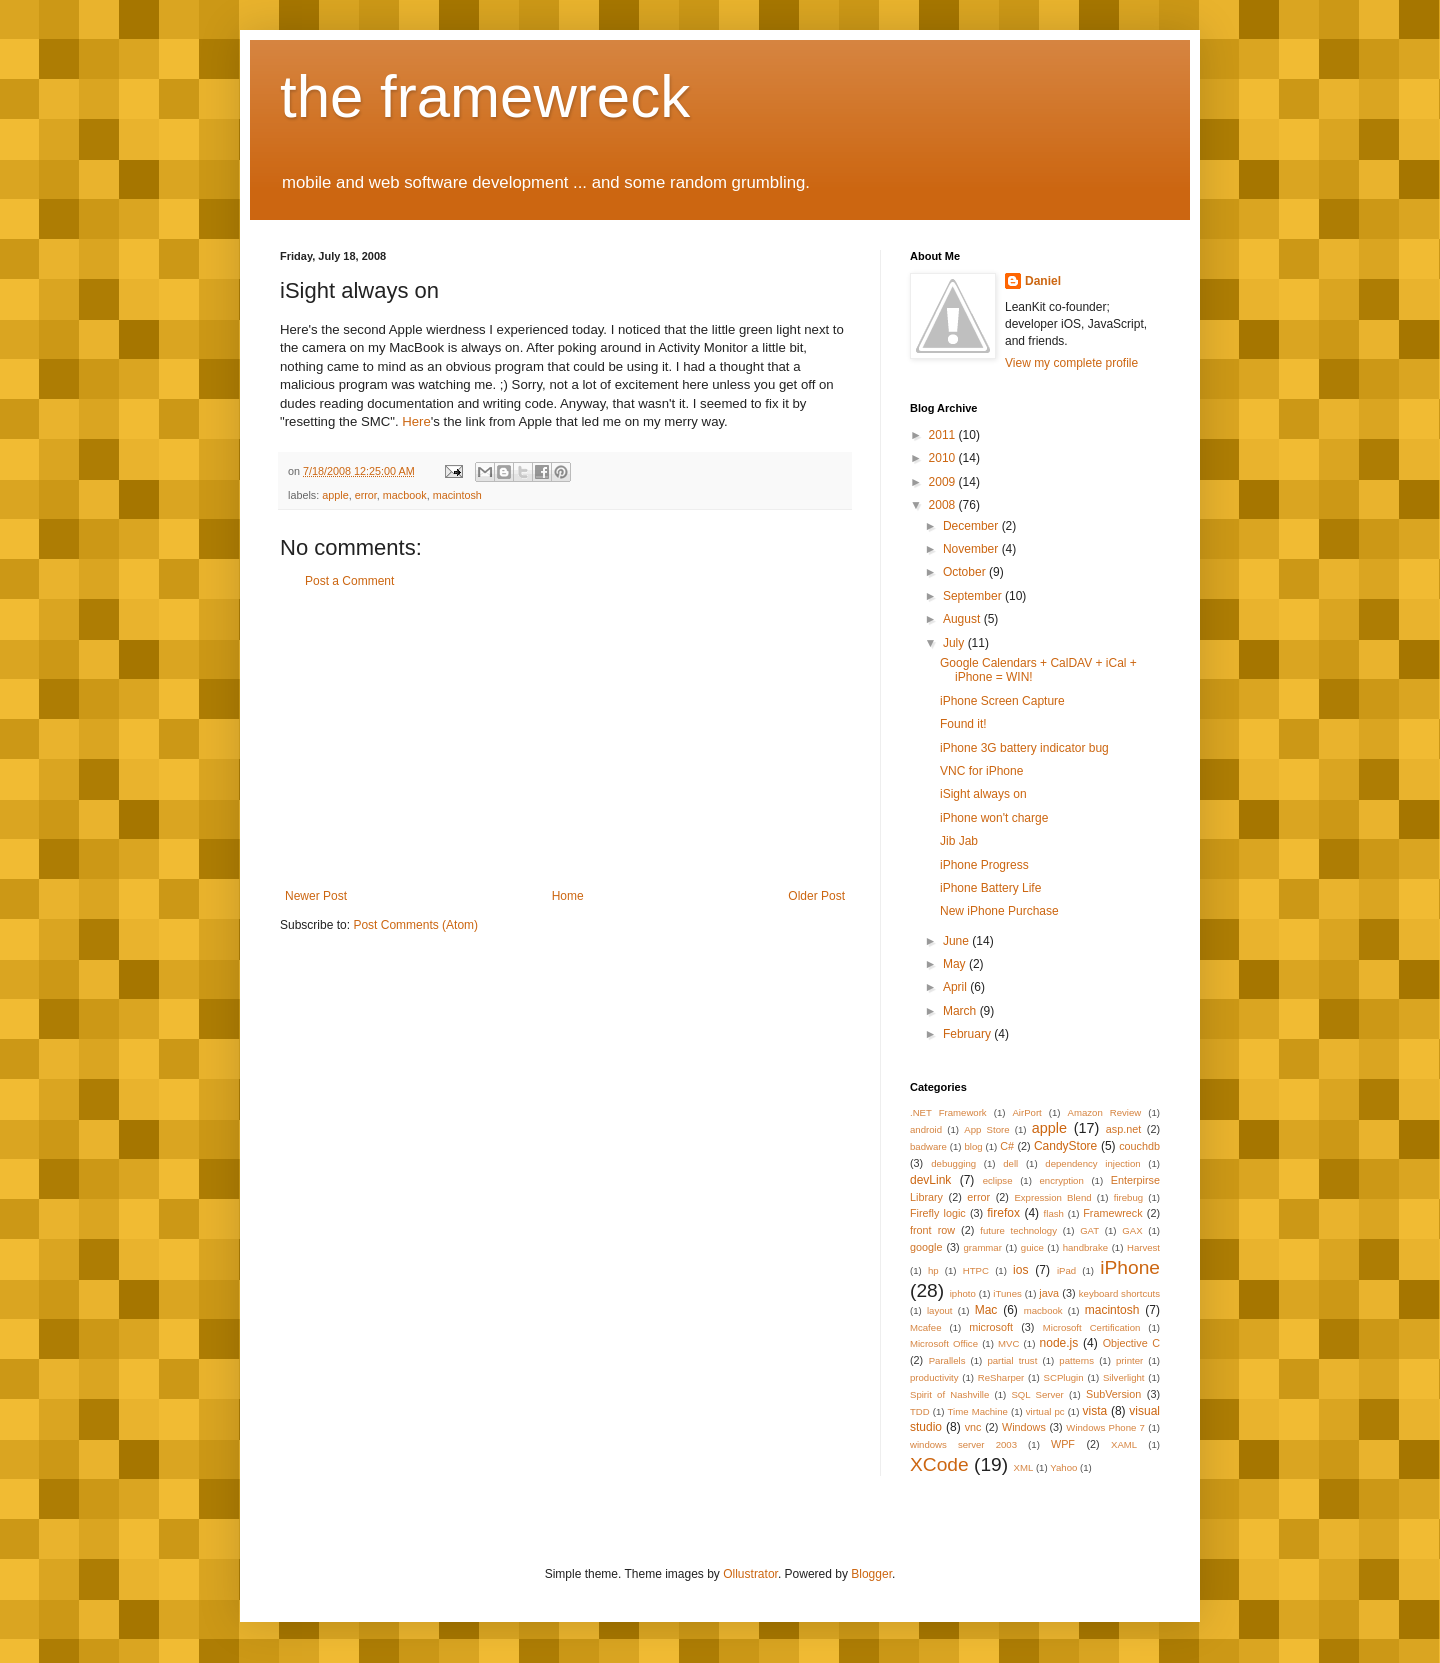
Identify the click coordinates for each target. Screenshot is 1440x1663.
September (974, 596)
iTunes (1007, 1293)
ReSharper (1001, 1377)
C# (1007, 1146)
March (961, 1011)
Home (568, 896)
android (926, 1129)
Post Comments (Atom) (415, 925)
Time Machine (978, 1411)
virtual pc (1045, 1411)
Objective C (1131, 1343)
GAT (1089, 1230)
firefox (1003, 1213)
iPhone (1130, 1267)
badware (928, 1146)
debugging (953, 1163)
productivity (934, 1377)
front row (932, 1230)
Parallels (947, 1360)
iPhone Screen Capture (1002, 701)
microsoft (991, 1327)
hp (933, 1270)
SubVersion (1113, 1394)
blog (973, 1146)
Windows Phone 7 (1105, 1427)
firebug (1128, 1197)
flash (1054, 1213)
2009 (944, 482)
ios (1020, 1270)
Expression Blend (1052, 1197)
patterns (1076, 1360)
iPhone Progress (984, 865)
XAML (1124, 1444)
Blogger (871, 1574)
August (963, 619)
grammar (983, 1247)
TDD (920, 1411)
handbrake (1085, 1247)
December (972, 526)
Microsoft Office (944, 1343)
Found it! (963, 724)
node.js (1059, 1343)
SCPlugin (1064, 1377)
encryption (1062, 1180)
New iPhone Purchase (999, 911)
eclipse (998, 1180)
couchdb (1139, 1146)
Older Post (816, 896)
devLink (930, 1180)
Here (416, 421)
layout (940, 1310)
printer (1129, 1360)
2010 (944, 458)
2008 (944, 505)
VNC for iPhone (981, 771)
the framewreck (485, 96)
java (1049, 1293)
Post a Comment (349, 581)
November (972, 549)
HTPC (976, 1270)
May (956, 964)
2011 (944, 435)
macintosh (457, 495)
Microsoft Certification (1092, 1327)
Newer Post (316, 896)
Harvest (1143, 1247)
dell (1010, 1163)
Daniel (1043, 281)
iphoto (963, 1293)
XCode (939, 1464)
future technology (1018, 1230)
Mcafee (925, 1327)
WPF (1063, 1444)
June (957, 941)
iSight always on (983, 794)
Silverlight (1124, 1377)
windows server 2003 (963, 1444)
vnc (973, 1427)
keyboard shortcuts (1119, 1293)
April (956, 987)
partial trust (1012, 1360)
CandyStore (1065, 1146)
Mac (986, 1310)
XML (1023, 1467)
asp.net (1123, 1129)
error (366, 495)
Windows (1024, 1427)
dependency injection (1092, 1163)
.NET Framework (948, 1112)
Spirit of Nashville (949, 1394)
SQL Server (1037, 1394)
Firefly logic (938, 1213)
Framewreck (1112, 1213)
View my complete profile (1071, 363)
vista (1094, 1411)
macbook (405, 495)
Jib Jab (959, 841)
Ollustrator (750, 1574)
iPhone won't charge (994, 818)
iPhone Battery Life (990, 888)
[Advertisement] (565, 739)
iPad (1066, 1270)
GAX (1132, 1230)
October (966, 572)
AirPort (1026, 1112)
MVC (1008, 1343)
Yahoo (1063, 1467)
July (955, 643)
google (926, 1247)
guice (1032, 1247)
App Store (986, 1129)
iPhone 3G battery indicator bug (1024, 748)
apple (335, 495)
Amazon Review (1105, 1112)
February (968, 1034)
